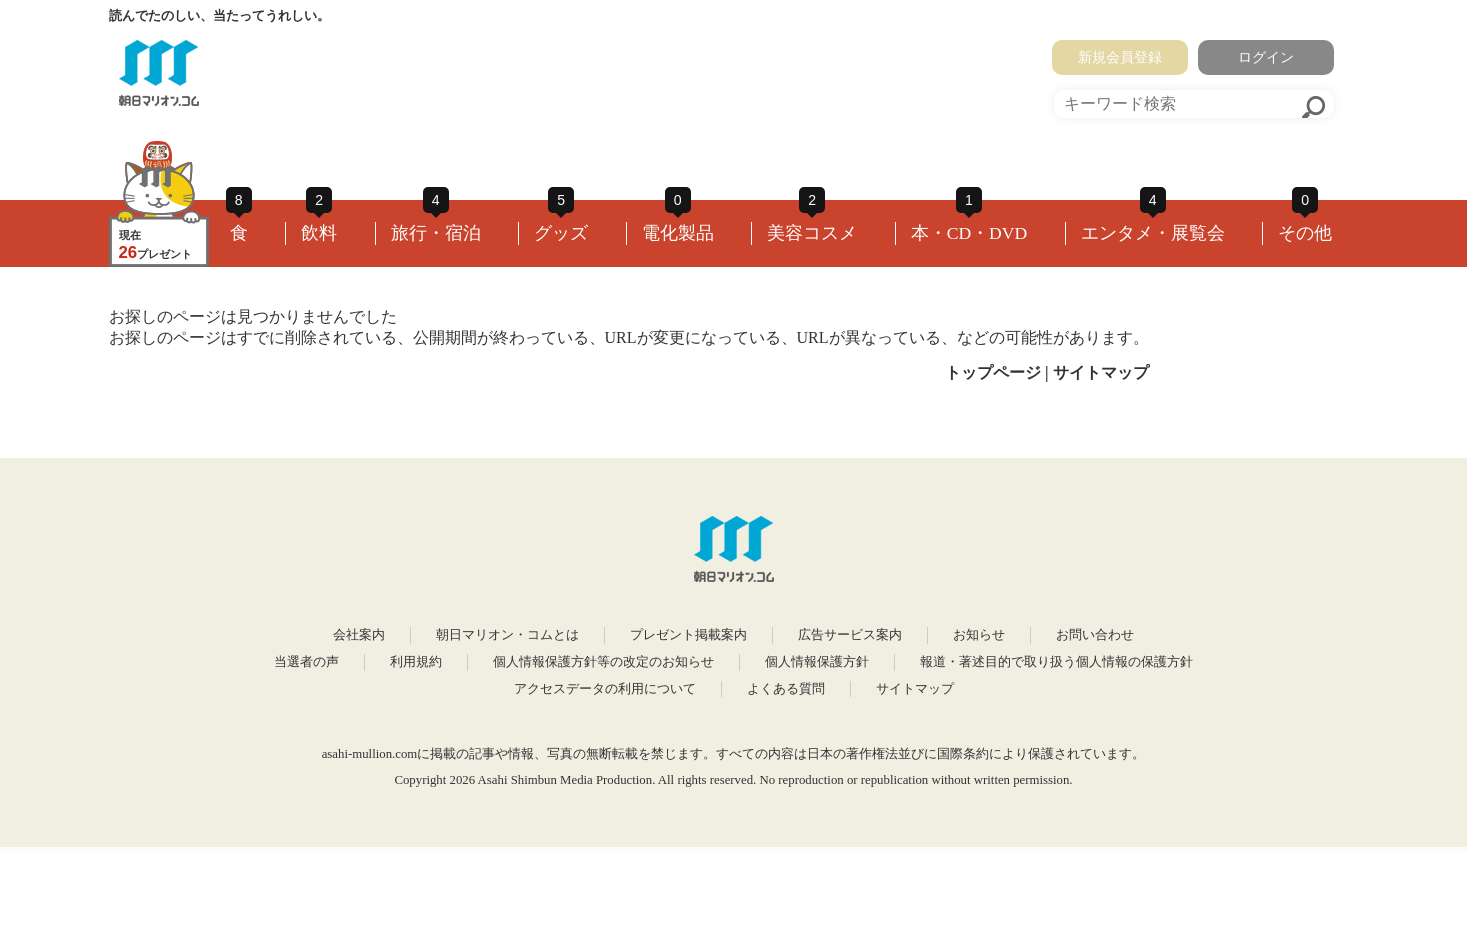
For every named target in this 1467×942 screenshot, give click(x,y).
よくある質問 (786, 689)
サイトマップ (1101, 372)
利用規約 (416, 662)
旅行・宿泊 (436, 233)
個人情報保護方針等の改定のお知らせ (603, 662)
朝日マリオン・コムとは (507, 635)
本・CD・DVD (969, 233)
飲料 (319, 233)
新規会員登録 (1120, 57)
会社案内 (359, 635)
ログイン (1266, 57)
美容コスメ (812, 233)
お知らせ (979, 635)
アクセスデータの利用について (605, 689)
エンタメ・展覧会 (1153, 233)
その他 (1305, 233)
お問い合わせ (1095, 635)
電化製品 (678, 233)
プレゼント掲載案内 (688, 635)
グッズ (561, 233)
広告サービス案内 (850, 635)
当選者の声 (306, 662)
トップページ (993, 372)
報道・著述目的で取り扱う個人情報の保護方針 (1056, 662)
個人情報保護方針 (817, 662)
